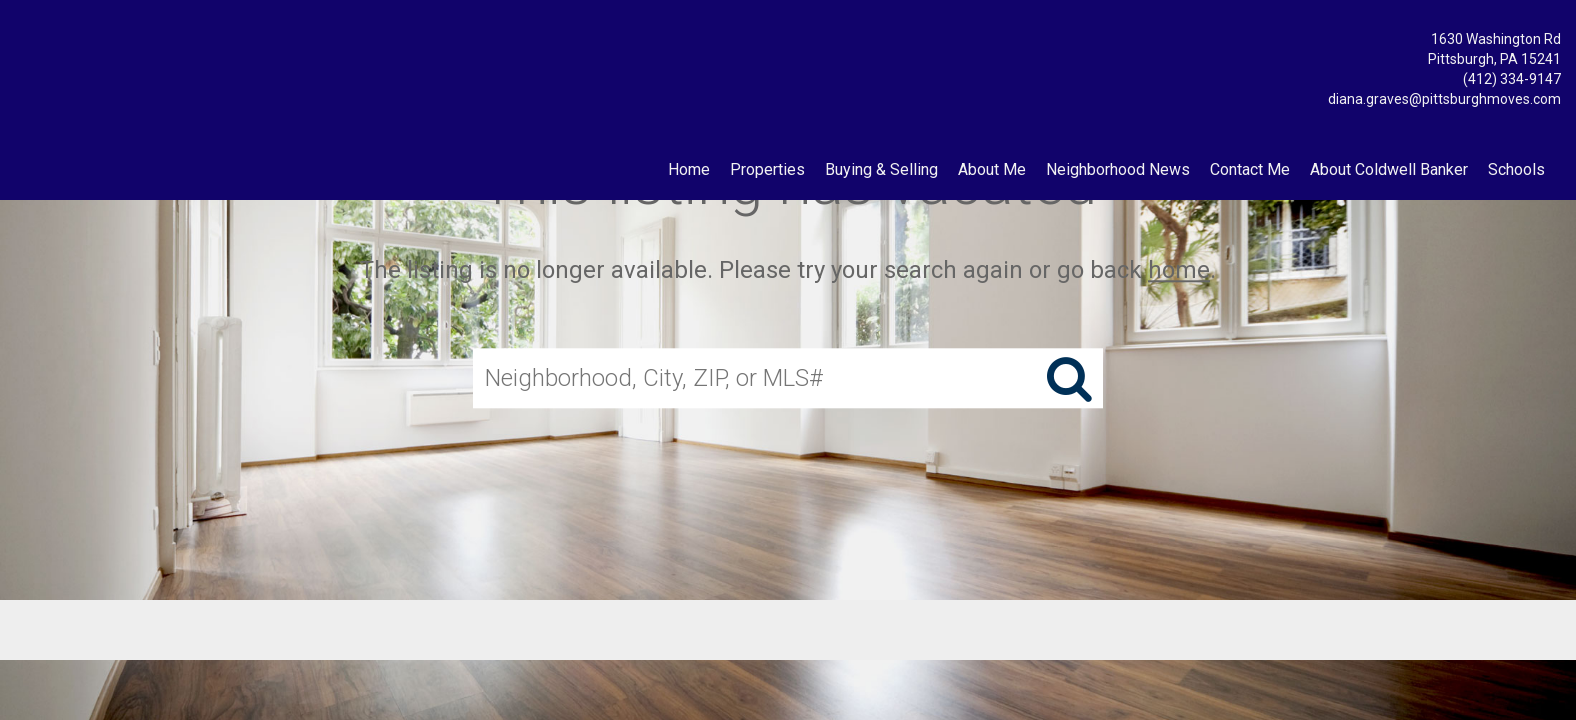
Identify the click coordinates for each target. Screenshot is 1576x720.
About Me (992, 169)
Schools (1516, 169)
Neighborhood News (1118, 169)
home (1179, 270)
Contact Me (1250, 169)
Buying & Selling (881, 169)
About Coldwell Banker (1389, 169)
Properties (767, 169)
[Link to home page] (20, 35)
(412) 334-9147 (1512, 79)
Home (689, 169)
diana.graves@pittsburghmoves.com (1444, 99)
